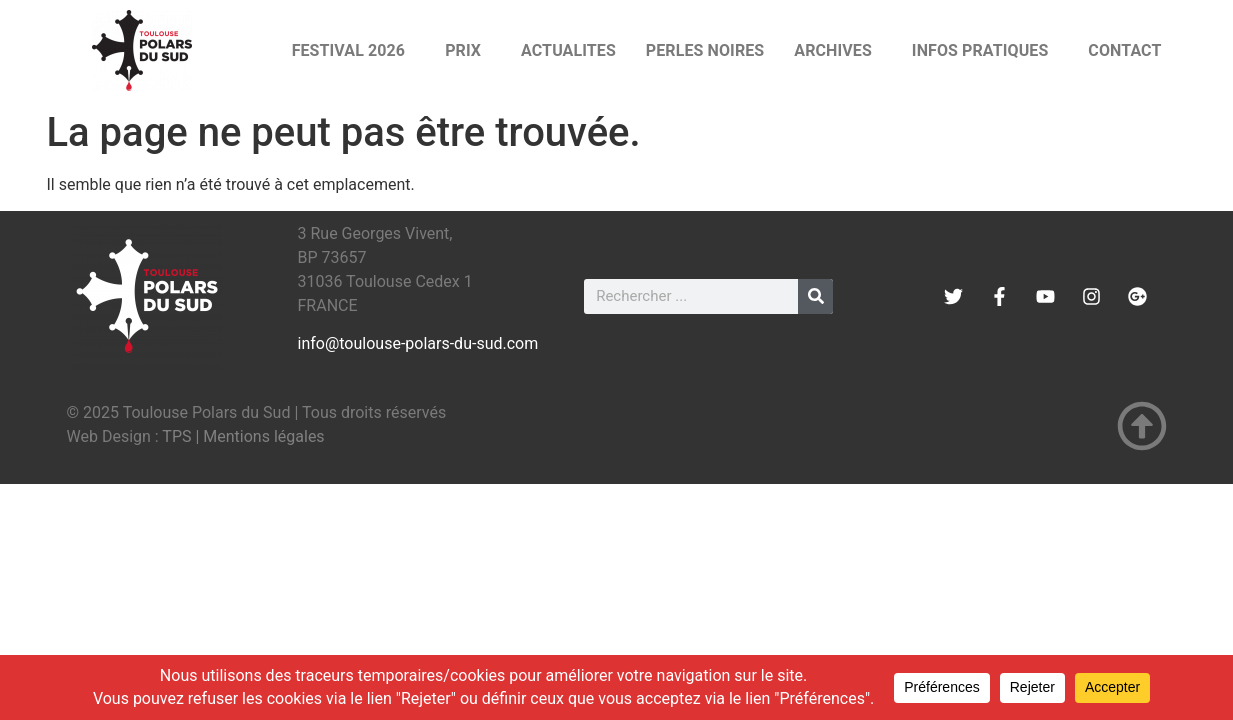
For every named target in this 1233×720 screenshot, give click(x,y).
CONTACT (1124, 50)
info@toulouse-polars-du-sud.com (418, 343)
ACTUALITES (568, 50)
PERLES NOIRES (705, 50)
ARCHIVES (838, 51)
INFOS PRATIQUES (985, 51)
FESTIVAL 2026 (354, 51)
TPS (176, 436)
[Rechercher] (815, 296)
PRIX (468, 51)
